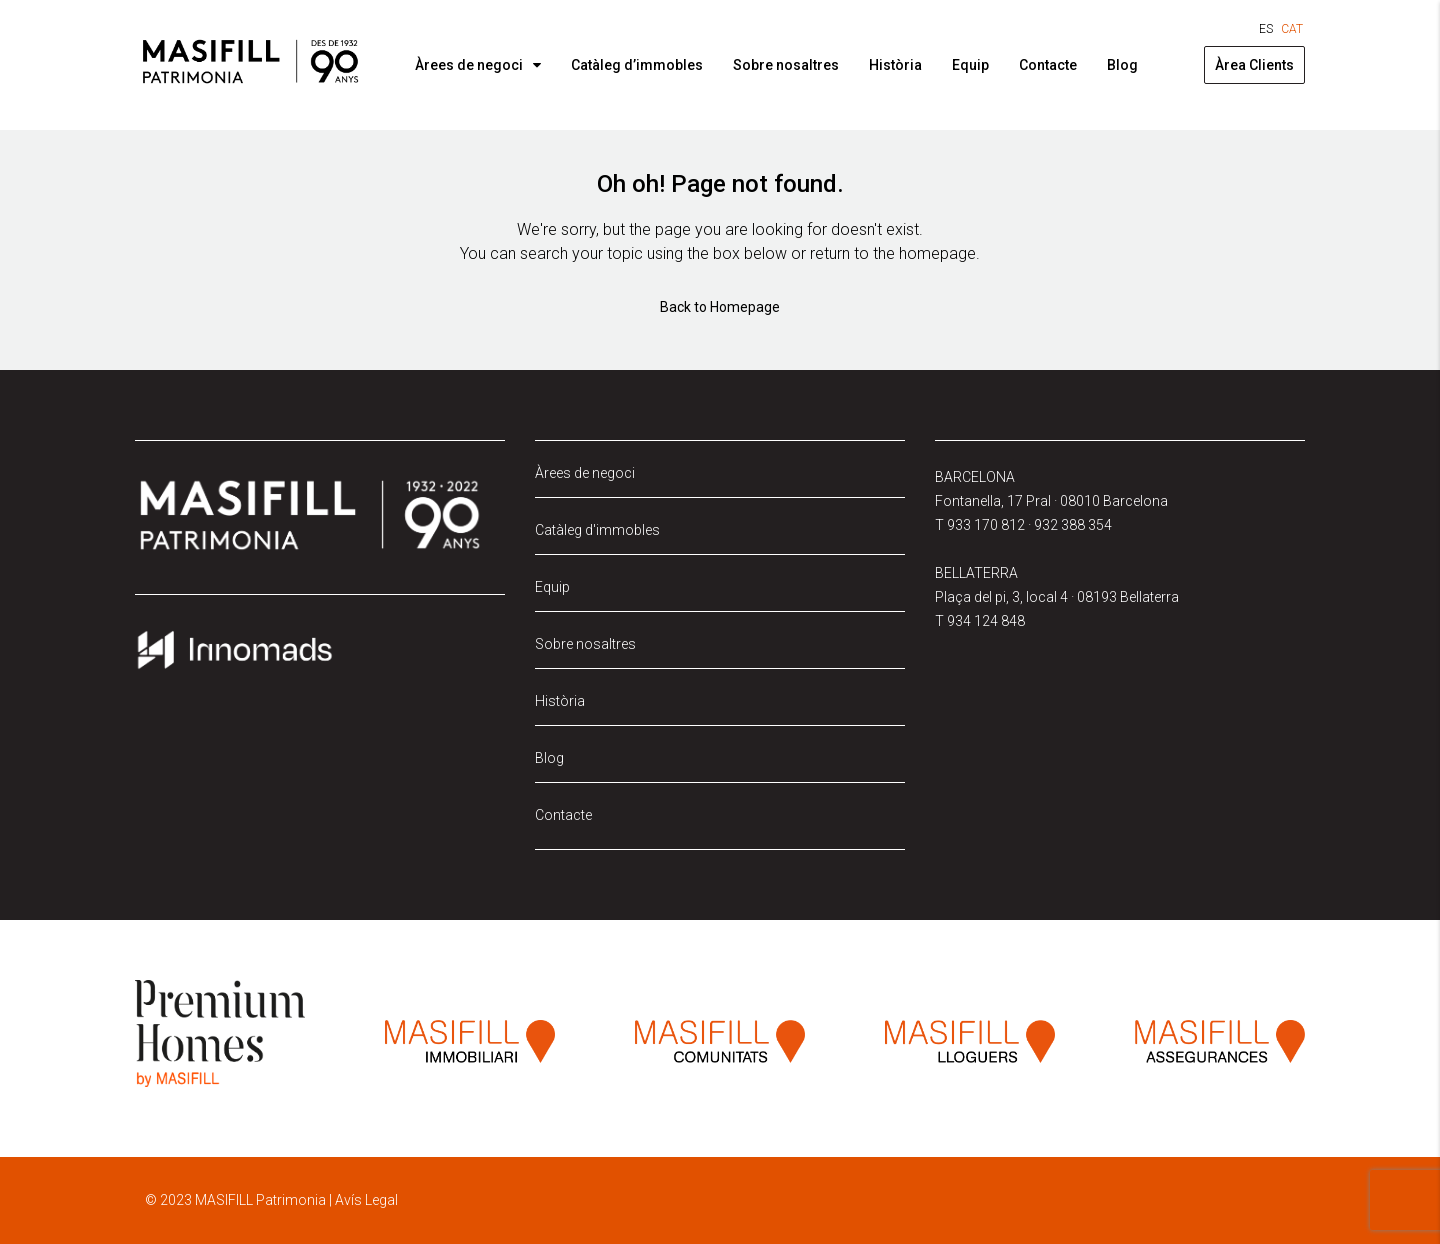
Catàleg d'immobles (597, 530)
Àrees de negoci (469, 65)
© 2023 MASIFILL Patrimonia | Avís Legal (271, 1200)
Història (895, 65)
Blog (1122, 65)
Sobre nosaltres (786, 65)
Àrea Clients (1254, 65)
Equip (970, 65)
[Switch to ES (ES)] (1266, 28)
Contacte (1048, 65)
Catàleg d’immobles (637, 65)
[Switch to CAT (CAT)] (1292, 28)
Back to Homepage (720, 307)
